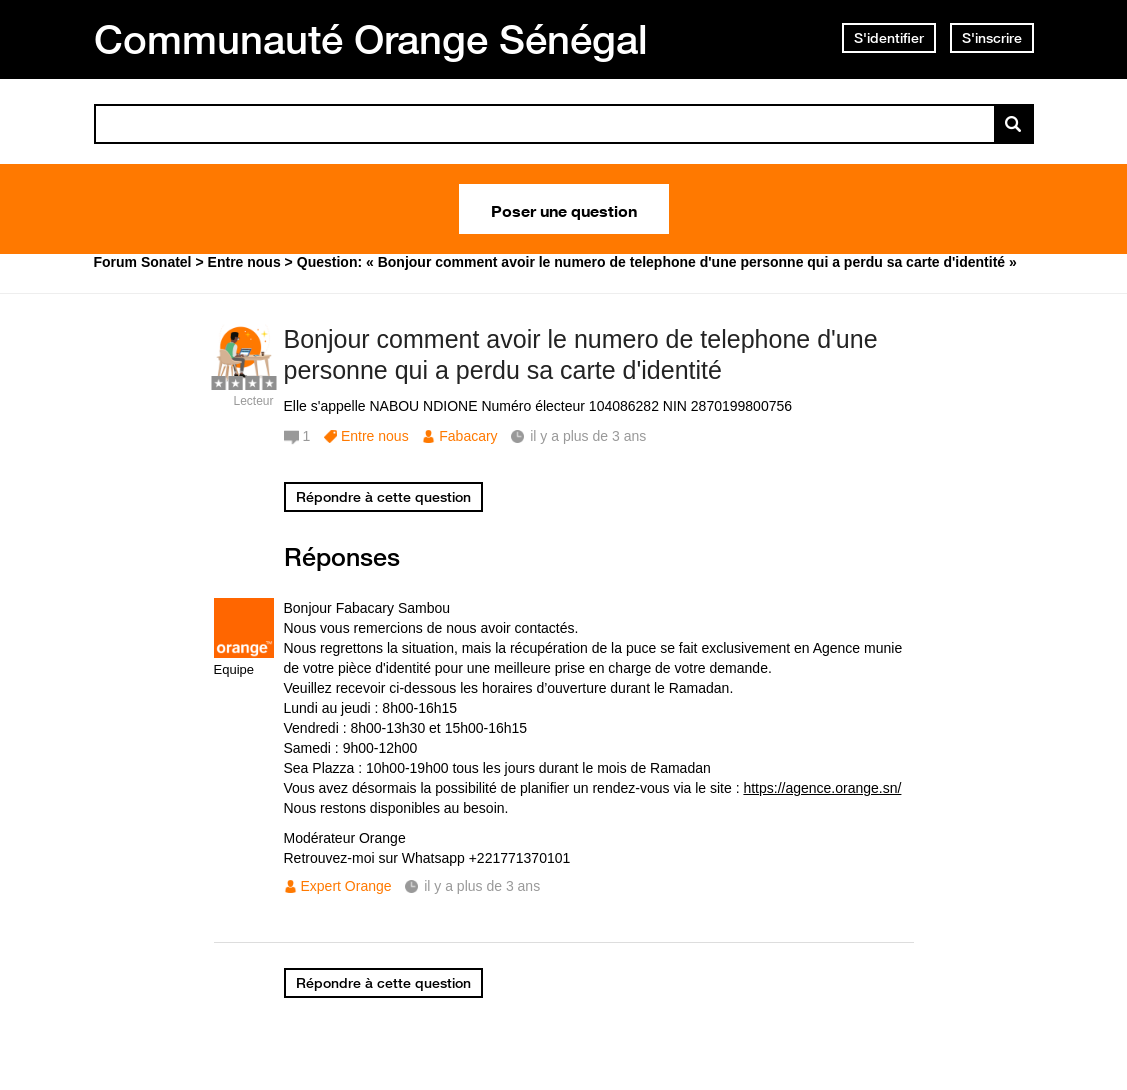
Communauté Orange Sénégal (371, 39)
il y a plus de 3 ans (482, 886)
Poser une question (564, 209)
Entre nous (375, 436)
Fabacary (468, 436)
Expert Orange (346, 886)
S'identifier (889, 38)
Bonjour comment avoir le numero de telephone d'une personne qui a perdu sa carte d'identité (581, 354)
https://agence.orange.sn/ (822, 788)
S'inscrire (992, 38)
